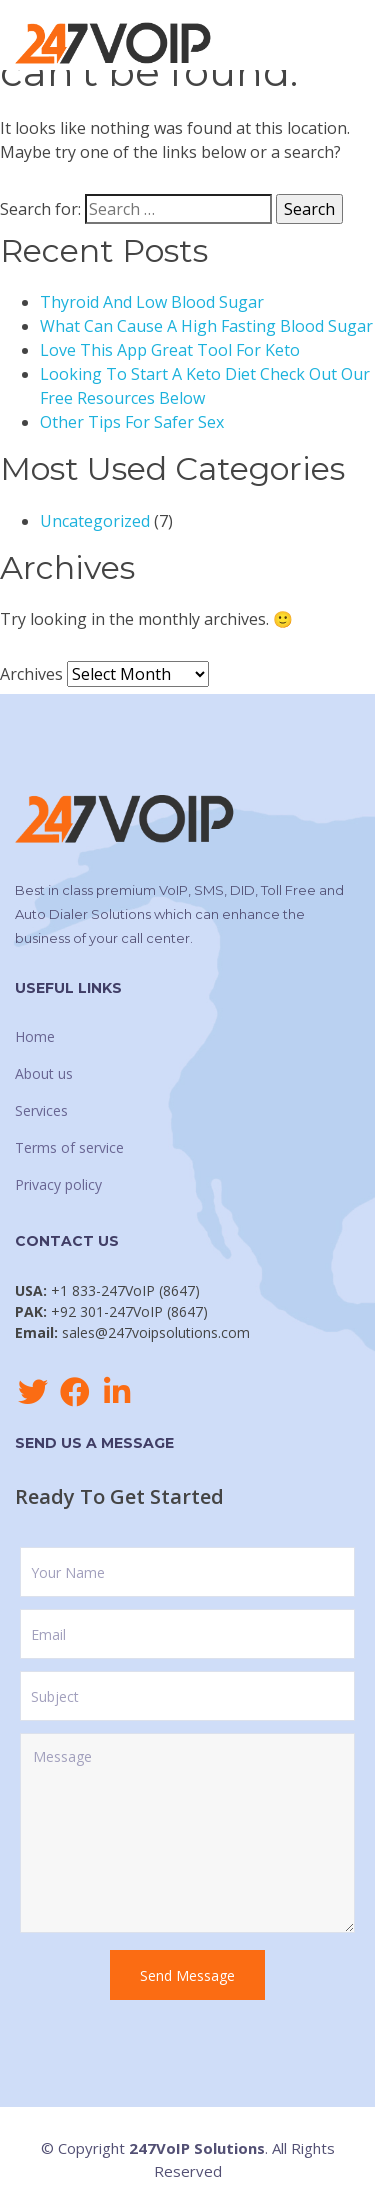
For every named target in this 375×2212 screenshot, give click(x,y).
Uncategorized (95, 521)
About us (44, 1073)
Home (35, 1036)
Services (41, 1110)
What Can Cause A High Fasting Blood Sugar (206, 326)
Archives (31, 674)
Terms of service (69, 1147)
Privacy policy (58, 1184)
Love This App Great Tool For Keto (170, 350)
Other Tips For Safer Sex (132, 422)
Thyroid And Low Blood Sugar (152, 302)
